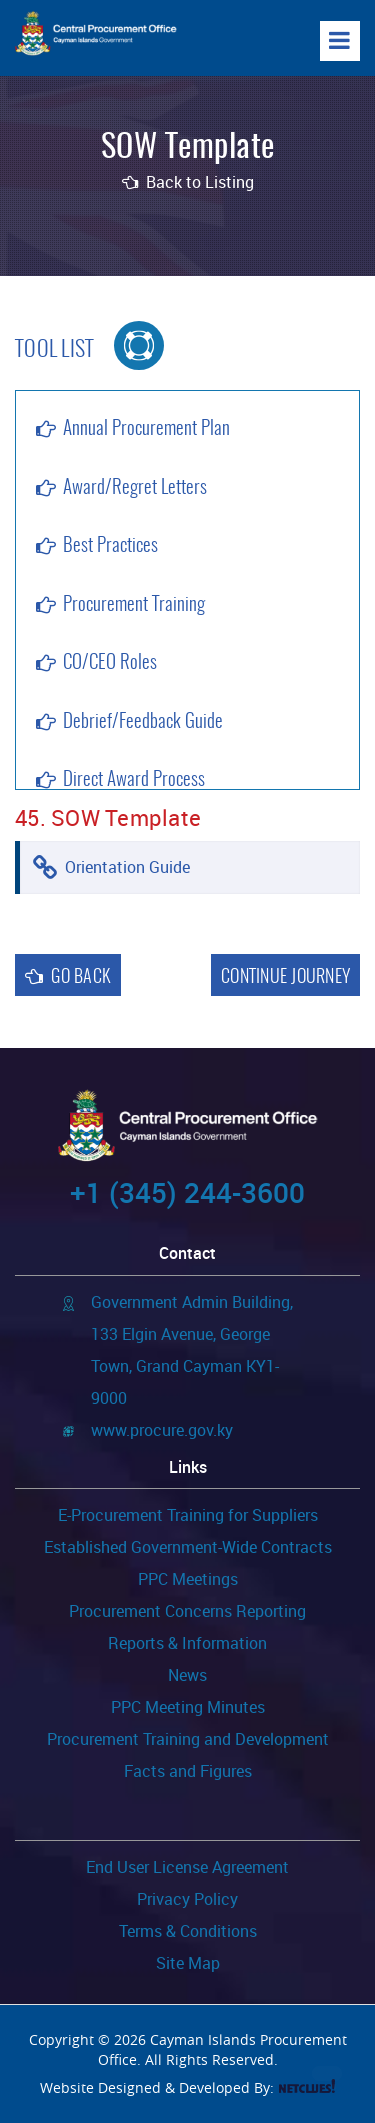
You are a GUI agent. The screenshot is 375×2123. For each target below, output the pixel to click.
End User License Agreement (187, 1867)
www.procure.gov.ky (162, 1430)
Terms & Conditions (188, 1931)
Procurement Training (134, 605)
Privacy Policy (187, 1899)
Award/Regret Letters (135, 488)
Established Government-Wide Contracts (188, 1547)
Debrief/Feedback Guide (143, 722)
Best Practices (110, 546)
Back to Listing (188, 182)
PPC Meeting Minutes (188, 1707)
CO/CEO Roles (110, 663)
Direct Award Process (134, 780)
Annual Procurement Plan (146, 429)
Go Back (68, 977)
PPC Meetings (188, 1579)
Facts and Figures (188, 1771)
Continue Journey (285, 978)
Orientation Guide (127, 867)
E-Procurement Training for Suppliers (188, 1515)
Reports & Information (187, 1643)
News (187, 1675)
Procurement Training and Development (188, 1739)
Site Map (188, 1963)
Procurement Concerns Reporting (187, 1611)
